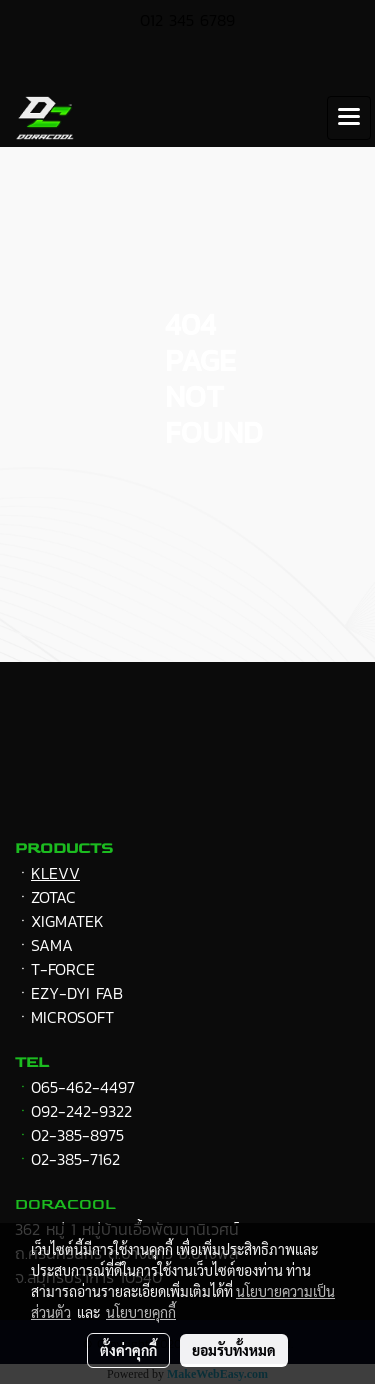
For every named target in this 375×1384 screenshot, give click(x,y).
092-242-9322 (81, 1111)
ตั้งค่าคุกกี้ (128, 1350)
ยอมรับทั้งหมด (234, 1350)
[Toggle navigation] (349, 118)
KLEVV (55, 873)
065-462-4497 (83, 1087)
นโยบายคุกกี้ (141, 1312)
